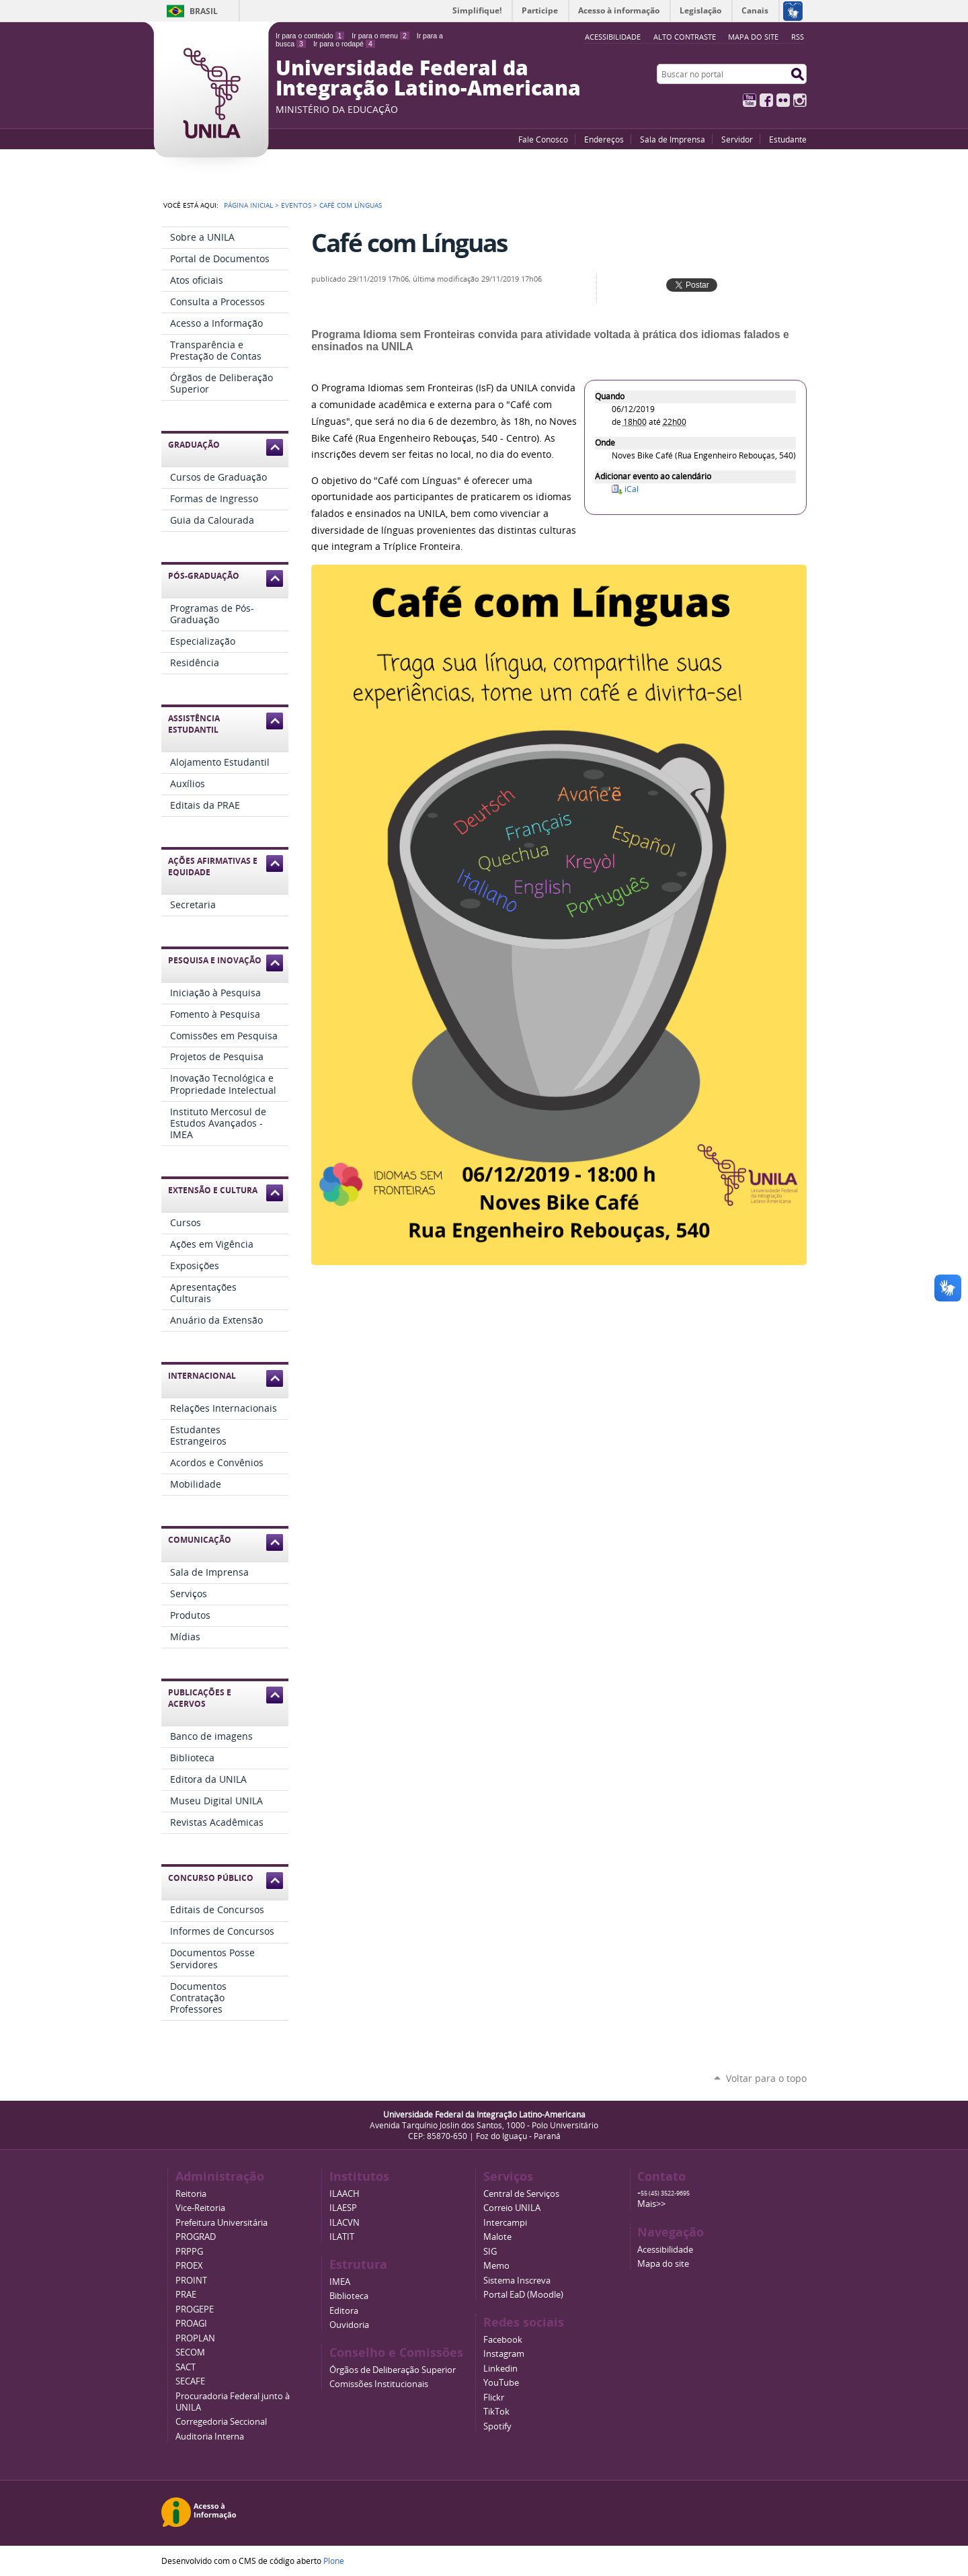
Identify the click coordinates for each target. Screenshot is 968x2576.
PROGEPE (194, 2309)
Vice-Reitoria (200, 2208)
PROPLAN (195, 2338)
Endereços (604, 139)
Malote (497, 2237)
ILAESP (343, 2208)
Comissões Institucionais (378, 2384)
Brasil (204, 11)
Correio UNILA (511, 2208)
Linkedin (500, 2368)
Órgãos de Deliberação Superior (392, 2370)
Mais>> (651, 2204)
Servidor (737, 139)
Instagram (800, 100)
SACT (185, 2367)
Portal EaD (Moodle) (523, 2294)
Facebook (766, 100)
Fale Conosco (543, 139)
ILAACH (344, 2194)
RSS (797, 37)
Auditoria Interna (209, 2436)
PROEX (189, 2265)
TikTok (496, 2411)
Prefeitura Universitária (221, 2222)
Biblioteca (348, 2296)
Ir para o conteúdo (310, 36)
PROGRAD (195, 2237)
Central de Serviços (521, 2194)
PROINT (191, 2280)
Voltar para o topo (766, 2078)
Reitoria (190, 2194)
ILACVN (344, 2222)
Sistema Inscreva (517, 2280)
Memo (496, 2265)
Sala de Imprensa (672, 139)
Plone (333, 2560)
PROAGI (191, 2323)
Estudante (788, 139)
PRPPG (189, 2251)
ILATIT (341, 2237)
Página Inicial (248, 205)
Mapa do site (753, 37)
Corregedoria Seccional (221, 2421)
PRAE (185, 2294)
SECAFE (190, 2381)
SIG (490, 2251)
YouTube (749, 100)
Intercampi (505, 2222)
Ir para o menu (380, 36)
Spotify (497, 2426)
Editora (343, 2311)
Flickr (783, 100)
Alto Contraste (684, 37)
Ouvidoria (349, 2325)
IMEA (339, 2282)
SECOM (190, 2352)
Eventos (296, 205)
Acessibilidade (665, 2249)
